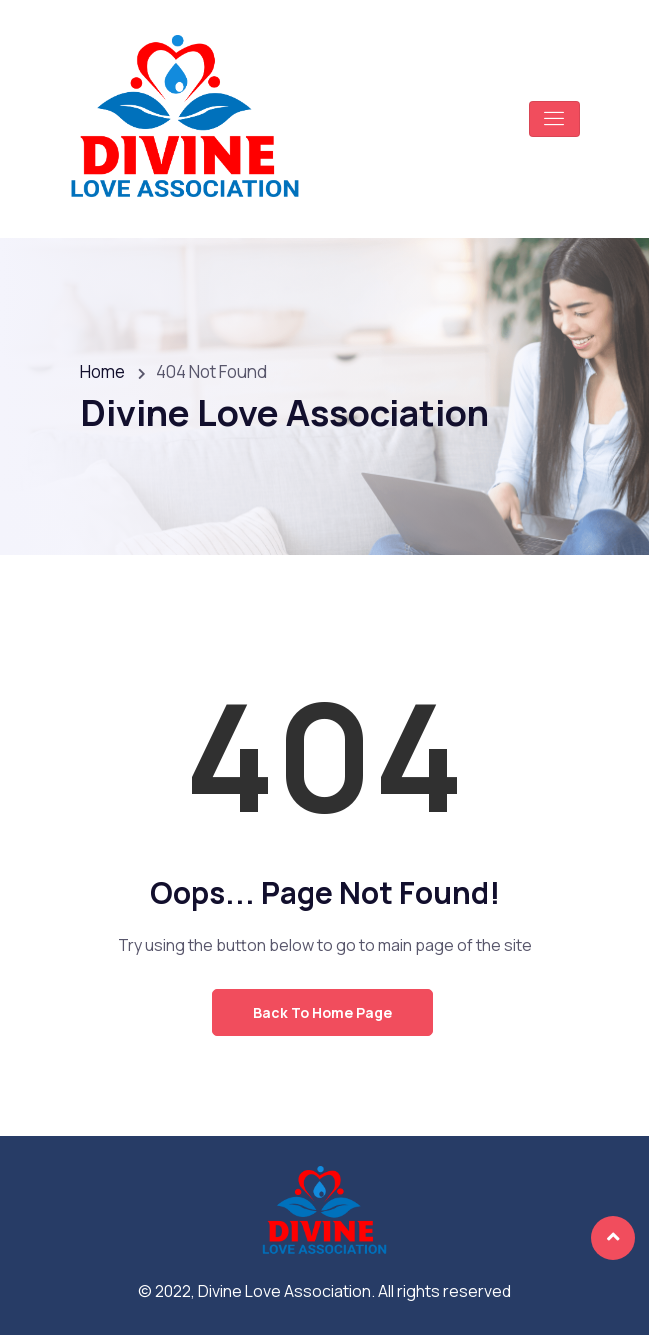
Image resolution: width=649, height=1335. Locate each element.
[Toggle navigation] (554, 119)
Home (102, 371)
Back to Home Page (322, 1012)
